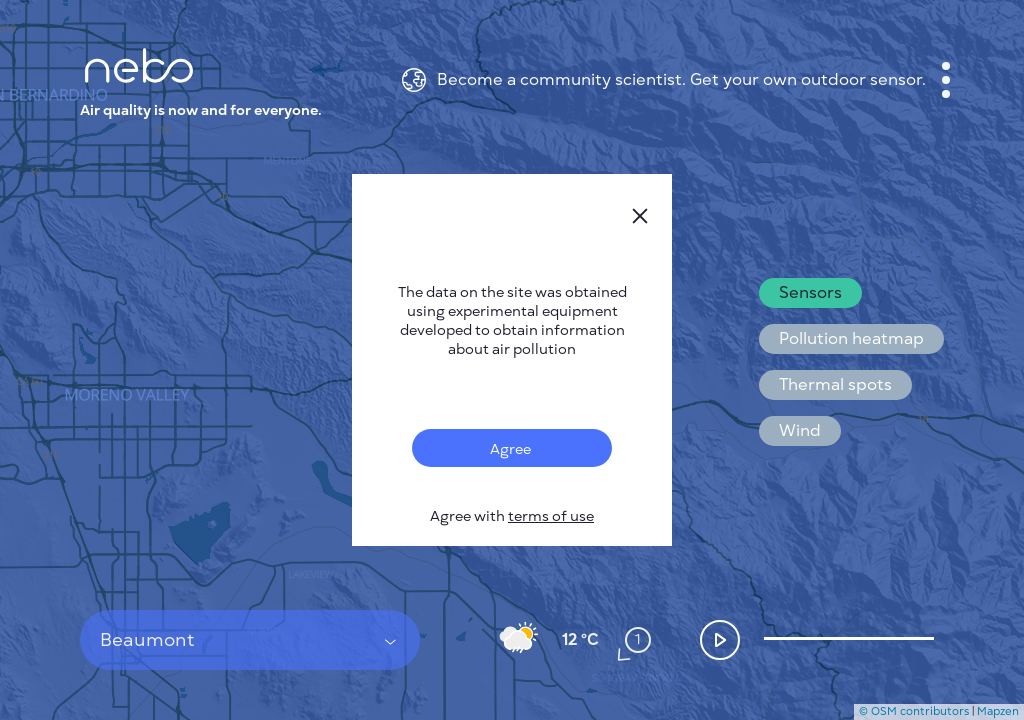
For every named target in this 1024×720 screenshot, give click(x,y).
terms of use (551, 516)
